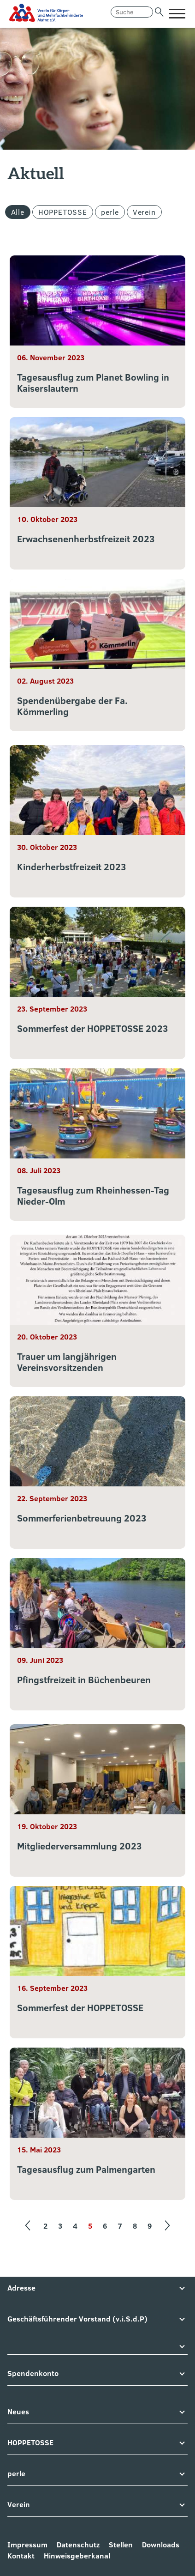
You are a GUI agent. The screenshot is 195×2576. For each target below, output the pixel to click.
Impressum (27, 2545)
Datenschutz (78, 2545)
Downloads (160, 2545)
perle (110, 212)
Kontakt (21, 2556)
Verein (144, 212)
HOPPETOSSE (62, 212)
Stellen (121, 2545)
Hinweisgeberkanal (77, 2556)
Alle (17, 212)
